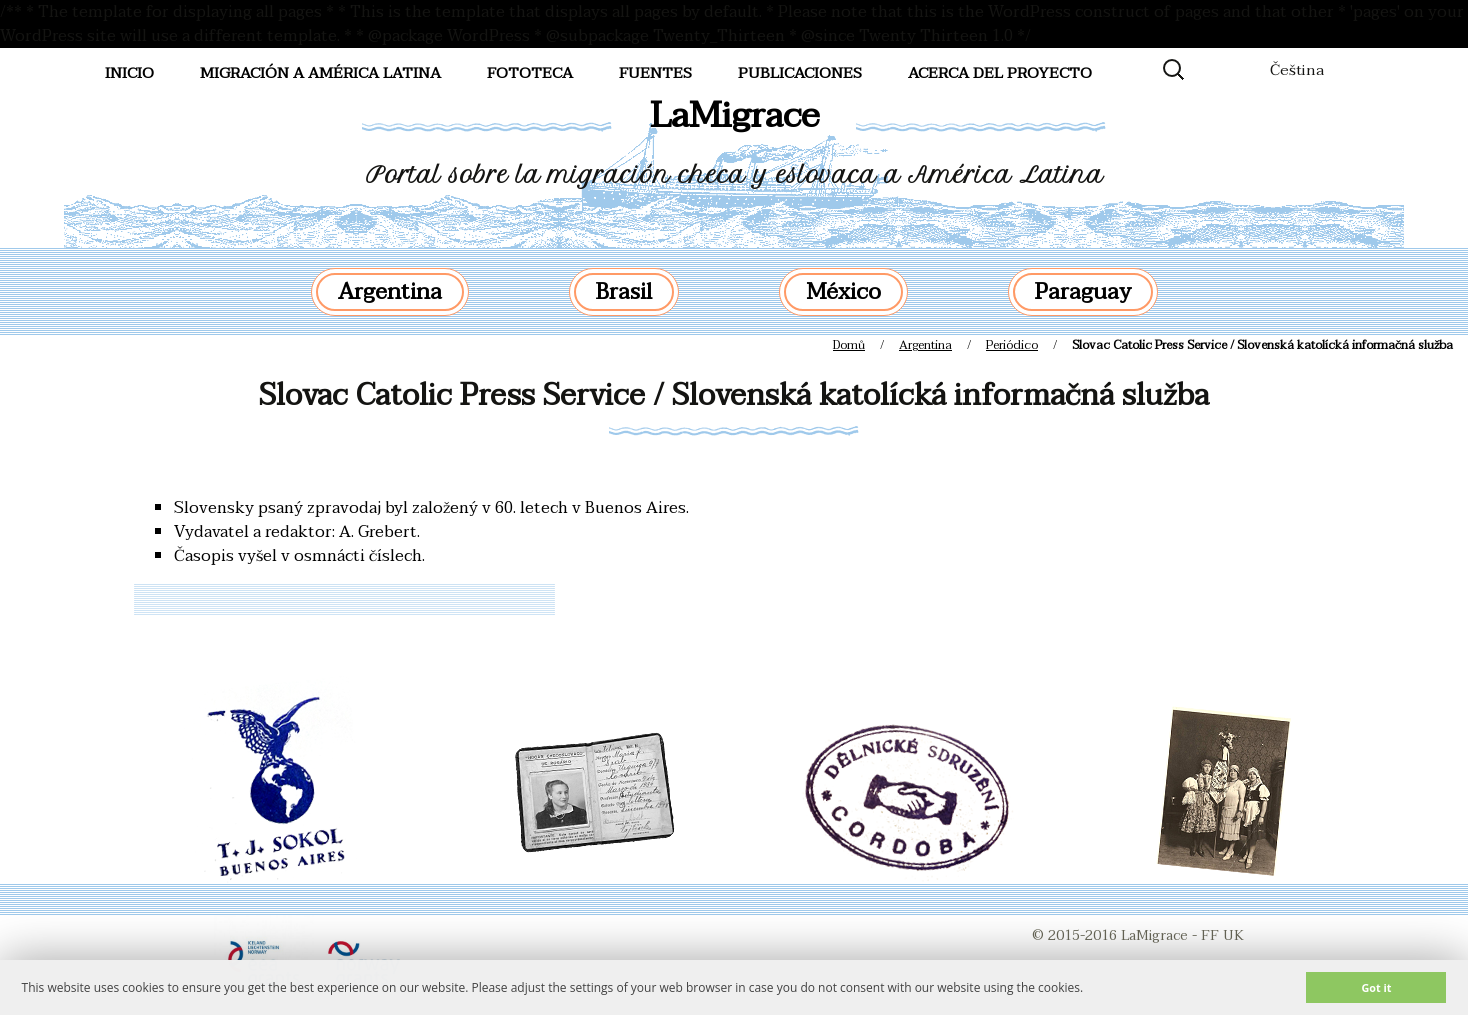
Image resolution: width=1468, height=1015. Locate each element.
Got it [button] (1376, 987)
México (843, 292)
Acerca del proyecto (1000, 73)
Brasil (624, 292)
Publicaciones (800, 73)
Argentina (390, 292)
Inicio (129, 73)
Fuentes (655, 73)
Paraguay (1083, 292)
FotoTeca (530, 73)
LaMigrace (734, 115)
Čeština (1297, 70)
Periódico (1012, 345)
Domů (849, 345)
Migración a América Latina (320, 73)
